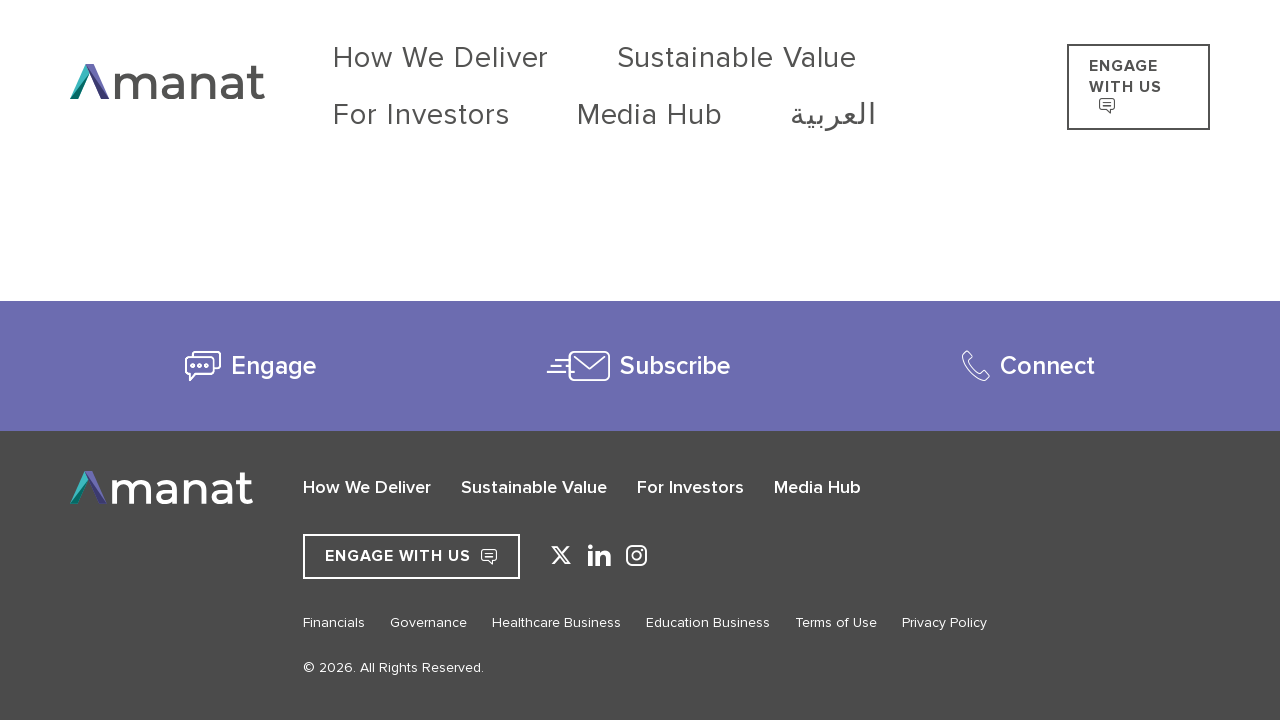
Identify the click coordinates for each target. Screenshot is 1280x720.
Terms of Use (836, 622)
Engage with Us (411, 556)
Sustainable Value (546, 53)
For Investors (702, 53)
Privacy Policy (944, 622)
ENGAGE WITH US (1099, 53)
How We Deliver (379, 53)
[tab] (251, 366)
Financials (334, 622)
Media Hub (829, 53)
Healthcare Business (556, 622)
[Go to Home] (167, 53)
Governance (428, 622)
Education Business (708, 622)
